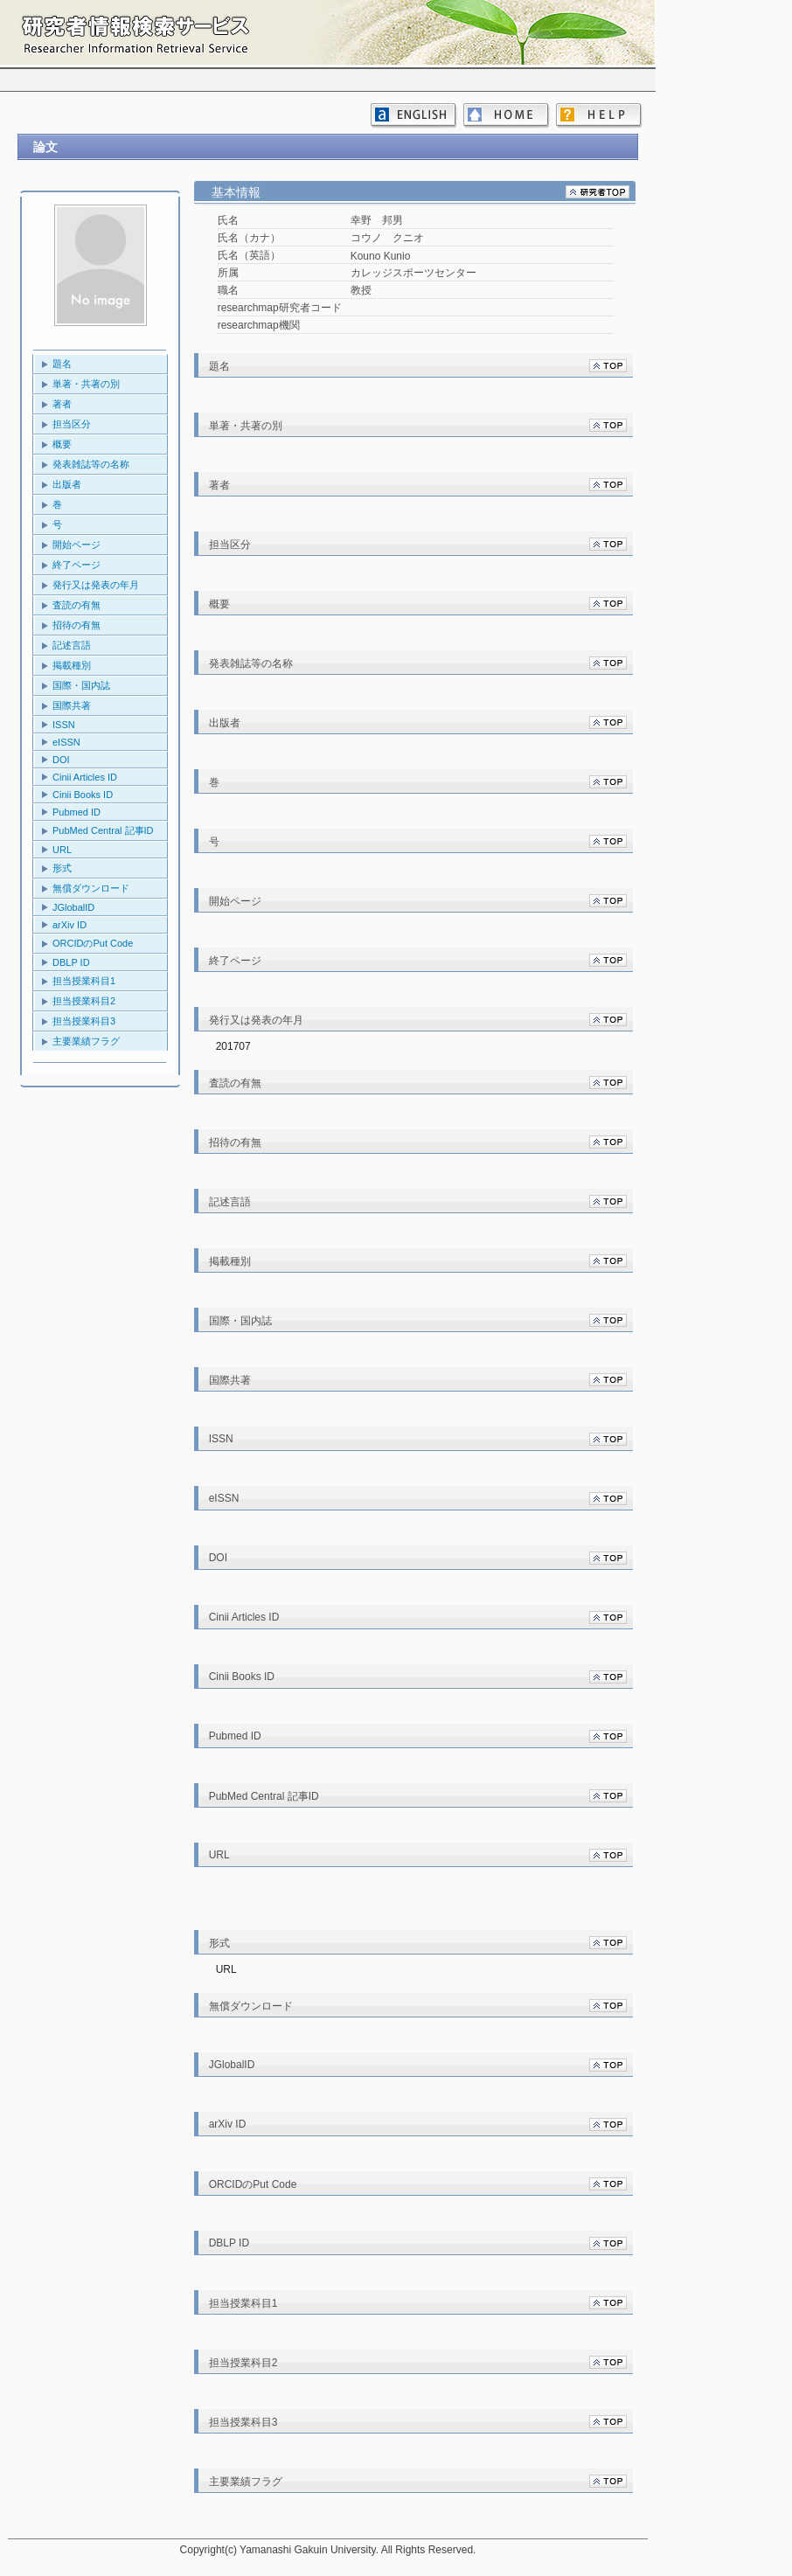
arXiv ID (69, 925)
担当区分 (71, 424)
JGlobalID (73, 907)
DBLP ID (71, 962)
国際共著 (71, 705)
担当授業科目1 (83, 981)
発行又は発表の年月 (95, 585)
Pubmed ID (76, 812)
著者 (62, 404)
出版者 (66, 484)
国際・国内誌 (81, 685)
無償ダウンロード (90, 888)
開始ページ (76, 544)
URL (62, 849)
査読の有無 (76, 605)
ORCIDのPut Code (92, 943)
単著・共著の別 (86, 383)
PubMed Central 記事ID (103, 830)
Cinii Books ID (82, 794)
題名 (62, 363)
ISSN (63, 724)
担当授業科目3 (83, 1021)
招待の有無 (76, 625)
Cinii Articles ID (84, 777)
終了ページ (76, 564)
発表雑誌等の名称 (90, 464)
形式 (62, 868)
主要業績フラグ (86, 1041)
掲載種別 (71, 665)
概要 (62, 444)
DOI (61, 759)
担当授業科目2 (83, 1001)
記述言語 (71, 645)
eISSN (66, 742)
